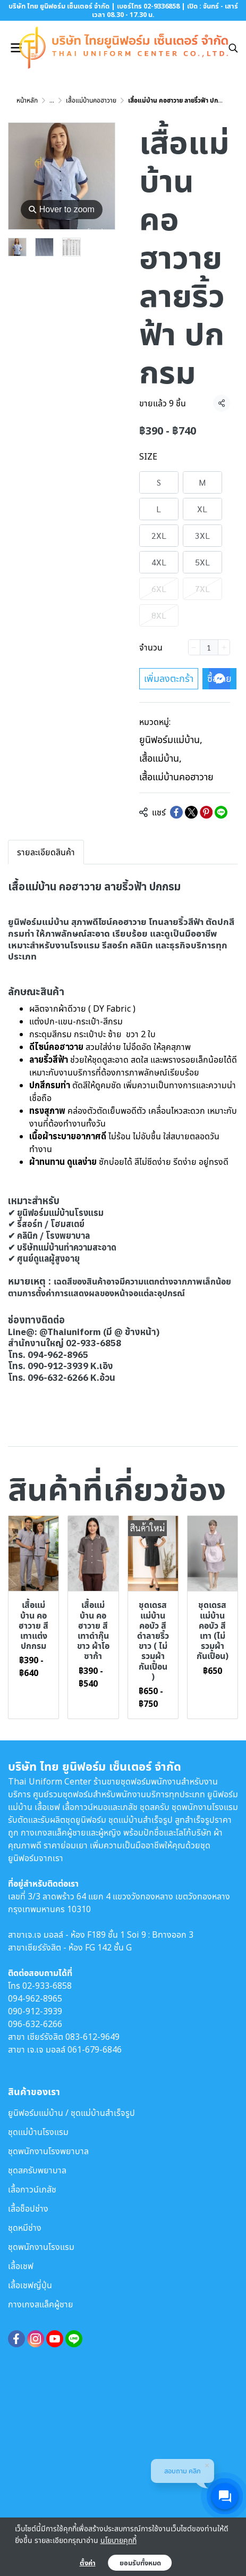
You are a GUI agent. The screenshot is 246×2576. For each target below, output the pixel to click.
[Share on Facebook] (176, 812)
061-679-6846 (94, 2049)
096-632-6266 (35, 2024)
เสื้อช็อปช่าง (28, 2208)
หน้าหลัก (27, 100)
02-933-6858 (47, 1985)
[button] (233, 47)
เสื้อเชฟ (20, 2266)
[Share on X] (191, 812)
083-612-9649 (92, 2037)
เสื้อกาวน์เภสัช (32, 2189)
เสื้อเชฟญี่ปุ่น (30, 2285)
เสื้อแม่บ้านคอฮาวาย (91, 100)
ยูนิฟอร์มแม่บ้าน (170, 739)
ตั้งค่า (88, 2562)
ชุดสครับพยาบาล (37, 2170)
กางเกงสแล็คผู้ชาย (40, 2304)
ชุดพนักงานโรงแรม (41, 2247)
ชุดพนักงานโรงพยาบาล (48, 2151)
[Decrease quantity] (194, 647)
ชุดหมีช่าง (24, 2227)
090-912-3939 (35, 2011)
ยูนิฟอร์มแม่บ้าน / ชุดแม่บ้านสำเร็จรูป (71, 2113)
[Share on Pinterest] (206, 812)
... (51, 100)
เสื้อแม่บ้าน (160, 758)
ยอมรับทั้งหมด (140, 2562)
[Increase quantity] (224, 647)
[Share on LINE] (221, 812)
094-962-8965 (35, 1998)
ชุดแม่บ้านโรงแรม (38, 2132)
